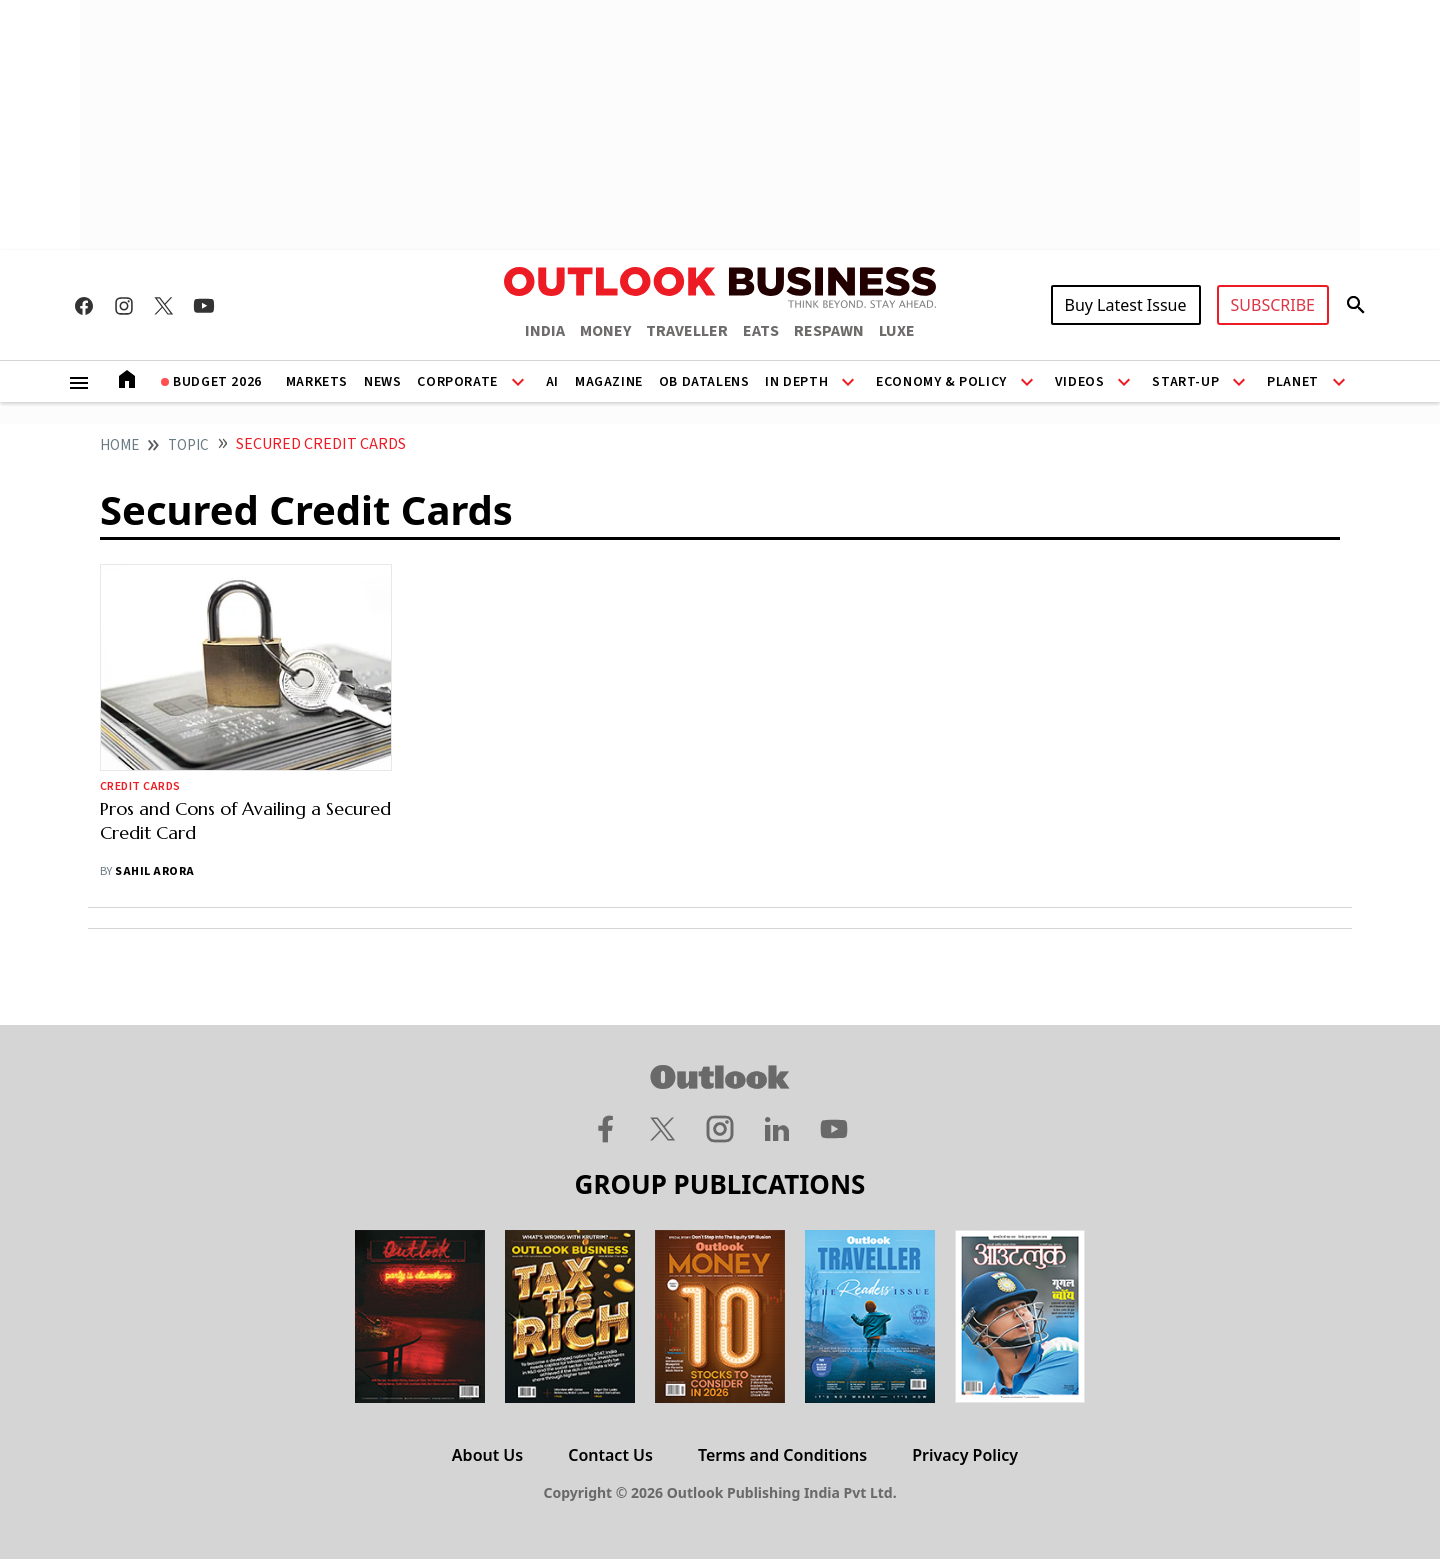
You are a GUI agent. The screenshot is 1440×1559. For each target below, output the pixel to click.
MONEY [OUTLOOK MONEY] (605, 331)
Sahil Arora (154, 871)
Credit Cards (140, 786)
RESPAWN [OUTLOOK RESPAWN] (829, 331)
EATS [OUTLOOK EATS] (761, 331)
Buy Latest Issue (1126, 305)
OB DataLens (704, 382)
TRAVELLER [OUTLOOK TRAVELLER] (687, 331)
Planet (1293, 382)
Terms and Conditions (782, 1455)
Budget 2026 (217, 382)
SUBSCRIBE (1273, 305)
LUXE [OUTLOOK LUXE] (897, 331)
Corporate (457, 382)
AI (552, 382)
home (119, 445)
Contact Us (610, 1455)
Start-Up (1185, 382)
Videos (1080, 382)
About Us (487, 1455)
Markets (317, 382)
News (382, 382)
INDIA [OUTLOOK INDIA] (545, 331)
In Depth (796, 382)
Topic (188, 445)
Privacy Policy (965, 1455)
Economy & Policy (941, 382)
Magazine (609, 382)
